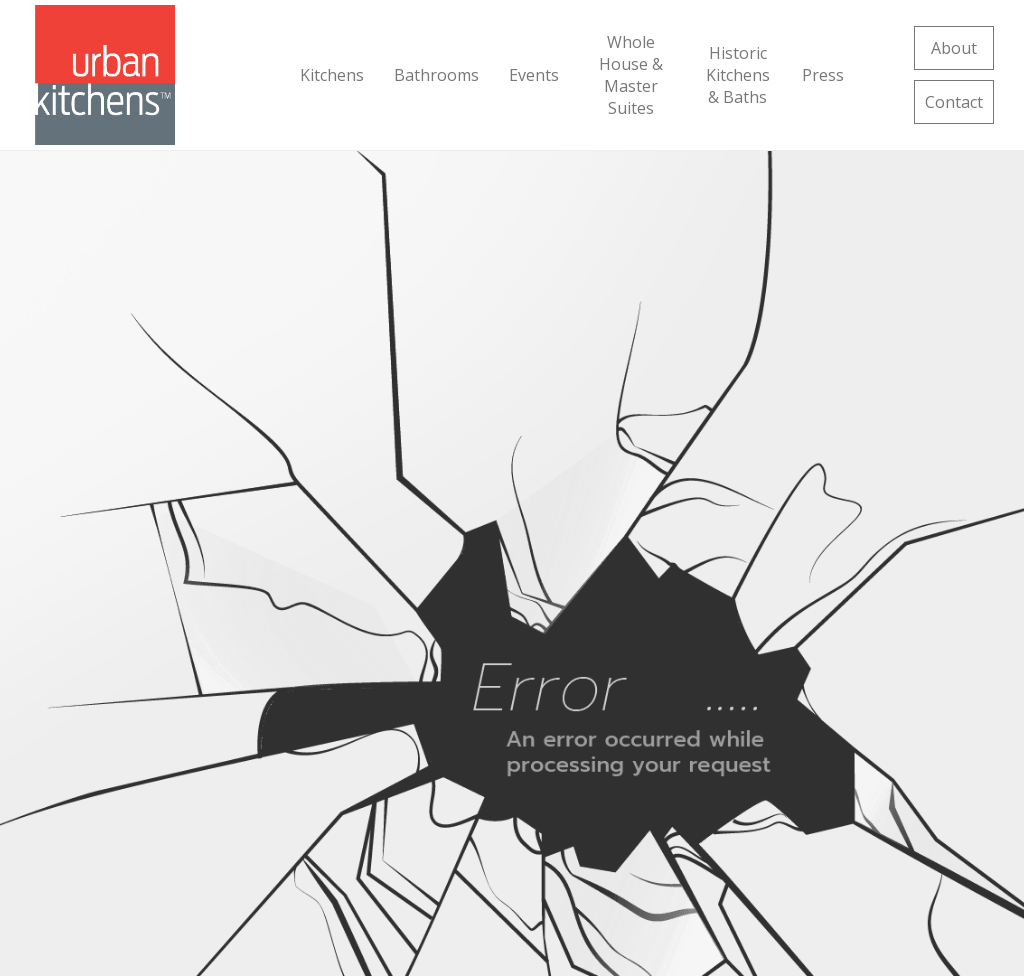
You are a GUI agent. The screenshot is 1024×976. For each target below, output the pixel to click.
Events (534, 75)
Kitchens (332, 75)
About (954, 48)
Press (823, 75)
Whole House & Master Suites (631, 75)
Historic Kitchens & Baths (738, 75)
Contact (954, 102)
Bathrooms (436, 75)
